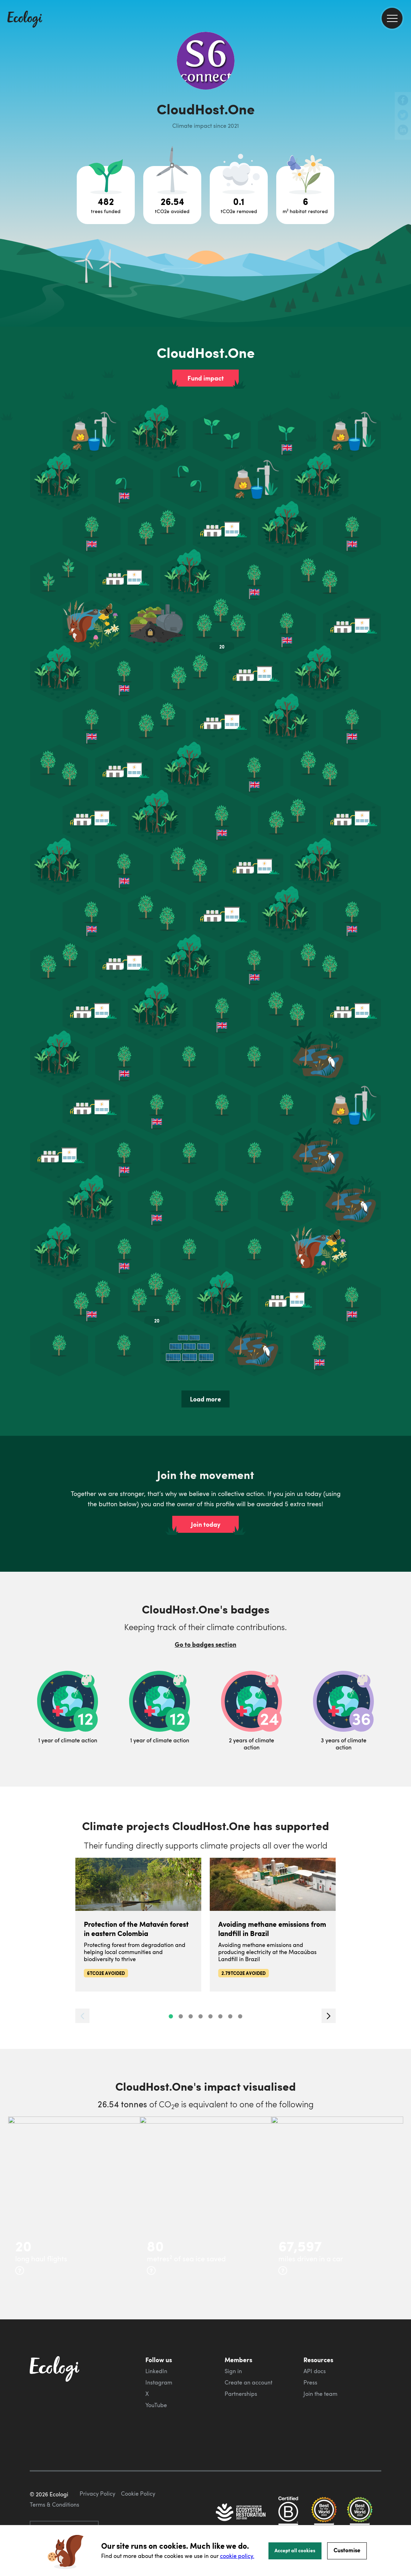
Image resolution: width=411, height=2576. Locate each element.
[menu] (392, 18)
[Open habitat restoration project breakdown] (305, 195)
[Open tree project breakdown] (106, 195)
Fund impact (205, 378)
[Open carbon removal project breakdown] (239, 195)
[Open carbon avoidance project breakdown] (172, 195)
